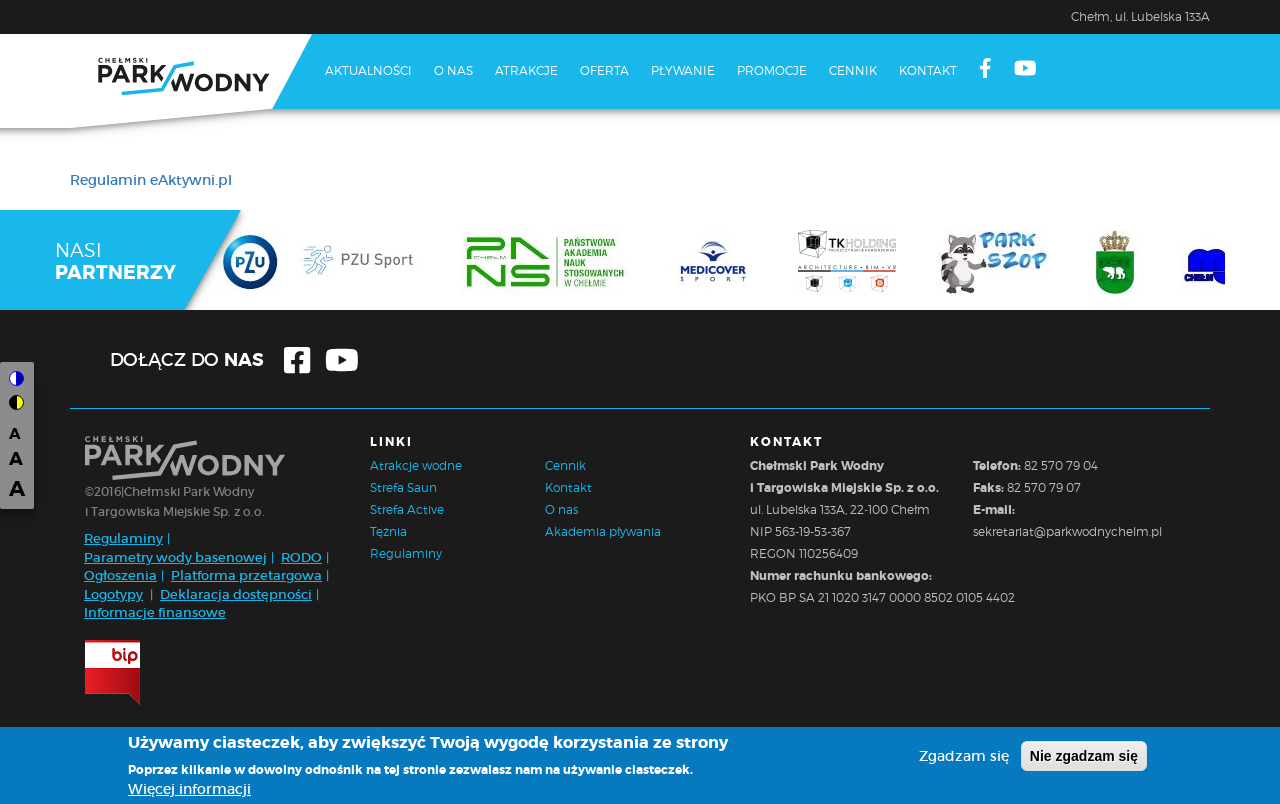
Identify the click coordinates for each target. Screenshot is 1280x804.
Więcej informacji (189, 789)
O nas (453, 70)
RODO (301, 557)
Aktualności (368, 70)
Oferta (604, 70)
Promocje (772, 70)
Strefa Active (407, 509)
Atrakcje (526, 70)
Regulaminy (123, 538)
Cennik (853, 70)
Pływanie (683, 70)
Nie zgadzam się (1084, 756)
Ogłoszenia (120, 575)
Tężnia (388, 531)
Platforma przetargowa (246, 575)
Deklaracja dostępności (236, 594)
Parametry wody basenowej (175, 557)
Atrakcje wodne (416, 465)
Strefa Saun (403, 487)
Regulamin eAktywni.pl (151, 180)
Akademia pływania (603, 531)
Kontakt (928, 70)
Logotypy (113, 594)
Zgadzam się (964, 756)
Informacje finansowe (155, 612)
